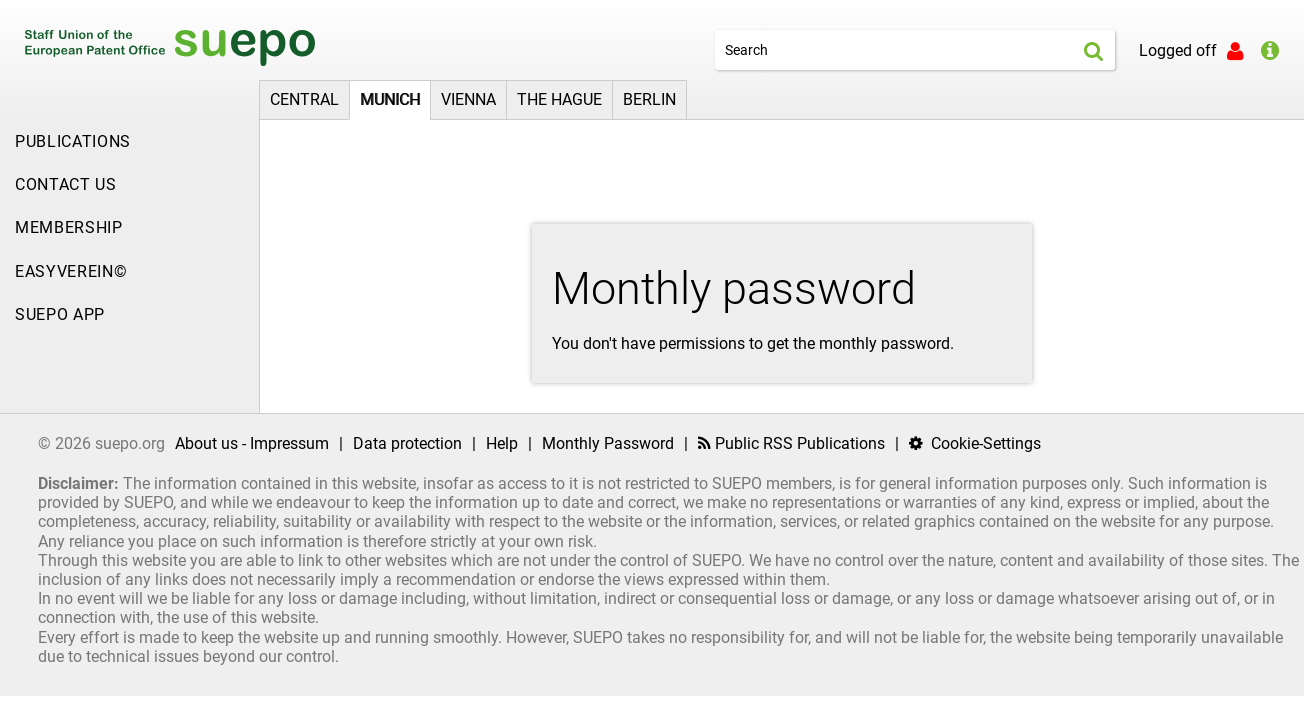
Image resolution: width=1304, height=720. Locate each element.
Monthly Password (608, 443)
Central (304, 99)
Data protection (407, 443)
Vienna (468, 99)
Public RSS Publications (791, 443)
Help (502, 443)
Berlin (649, 99)
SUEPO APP (60, 314)
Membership (69, 227)
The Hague (559, 99)
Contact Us (66, 184)
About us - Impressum (252, 443)
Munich (390, 99)
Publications (73, 141)
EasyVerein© (71, 271)
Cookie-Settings (975, 443)
